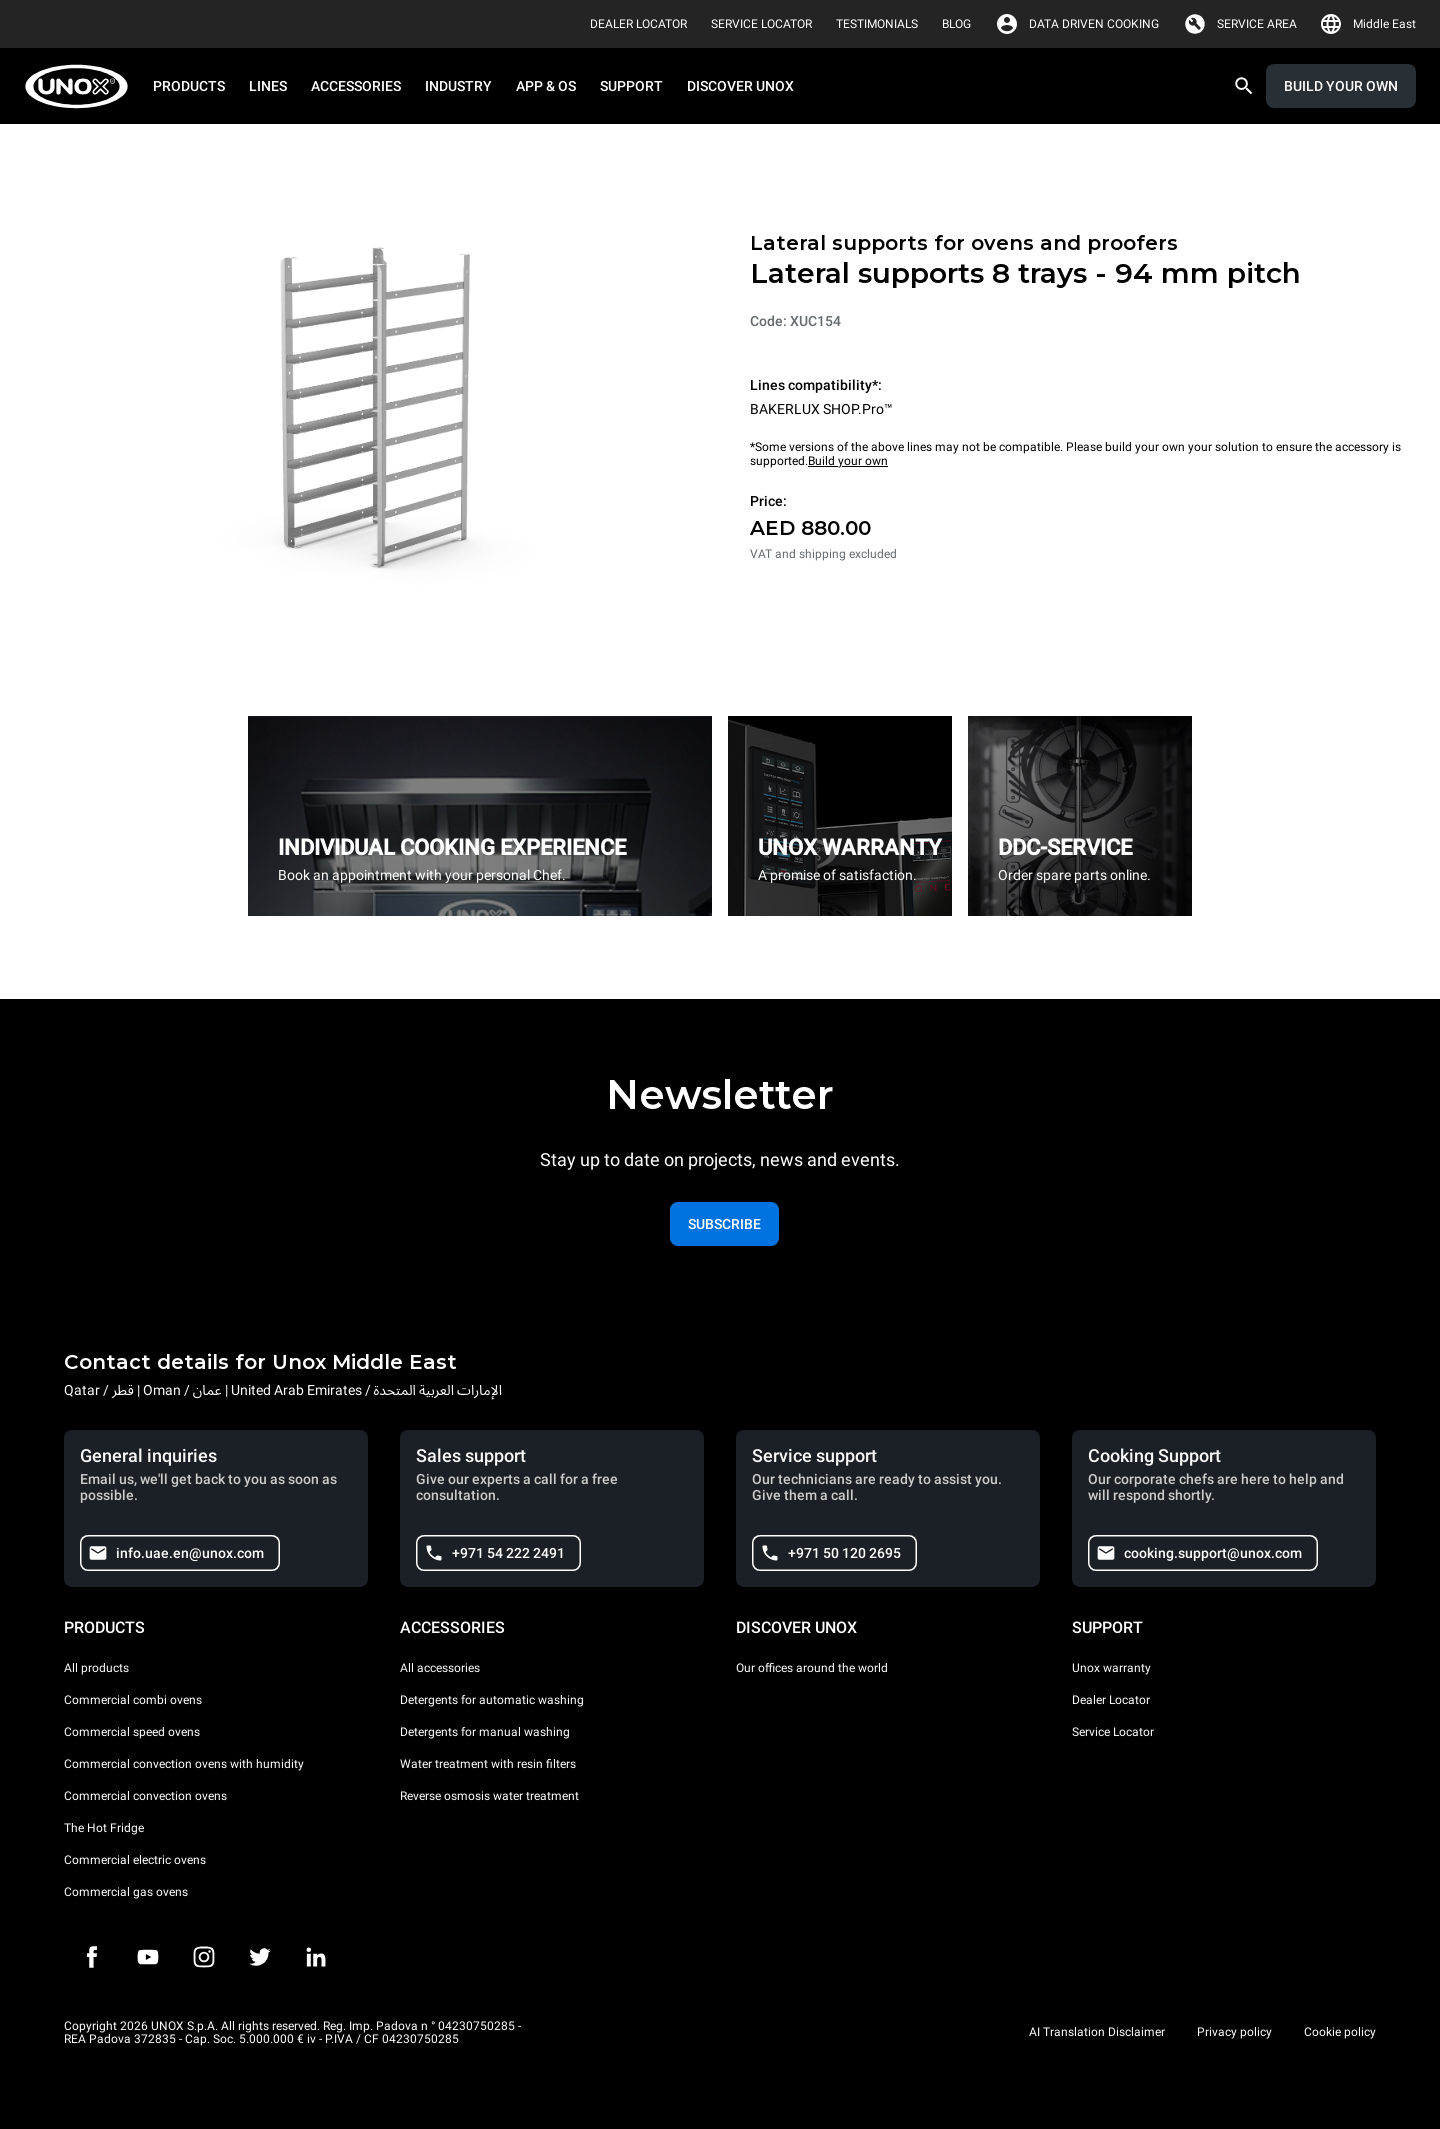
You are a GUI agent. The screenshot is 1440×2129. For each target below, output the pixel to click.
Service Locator (1113, 1732)
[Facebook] (92, 1957)
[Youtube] (148, 1957)
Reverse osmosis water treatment (489, 1796)
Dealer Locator (1111, 1700)
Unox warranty (1111, 1668)
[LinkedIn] (316, 1957)
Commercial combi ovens (133, 1700)
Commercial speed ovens (132, 1732)
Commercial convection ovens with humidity (184, 1764)
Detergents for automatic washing (492, 1700)
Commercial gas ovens (126, 1892)
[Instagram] (204, 1957)
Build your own (848, 461)
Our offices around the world (812, 1668)
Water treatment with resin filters (488, 1764)
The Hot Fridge (104, 1828)
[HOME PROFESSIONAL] (82, 86)
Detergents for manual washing (485, 1732)
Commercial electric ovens (135, 1860)
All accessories (440, 1668)
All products (96, 1668)
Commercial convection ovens (145, 1796)
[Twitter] (260, 1957)
